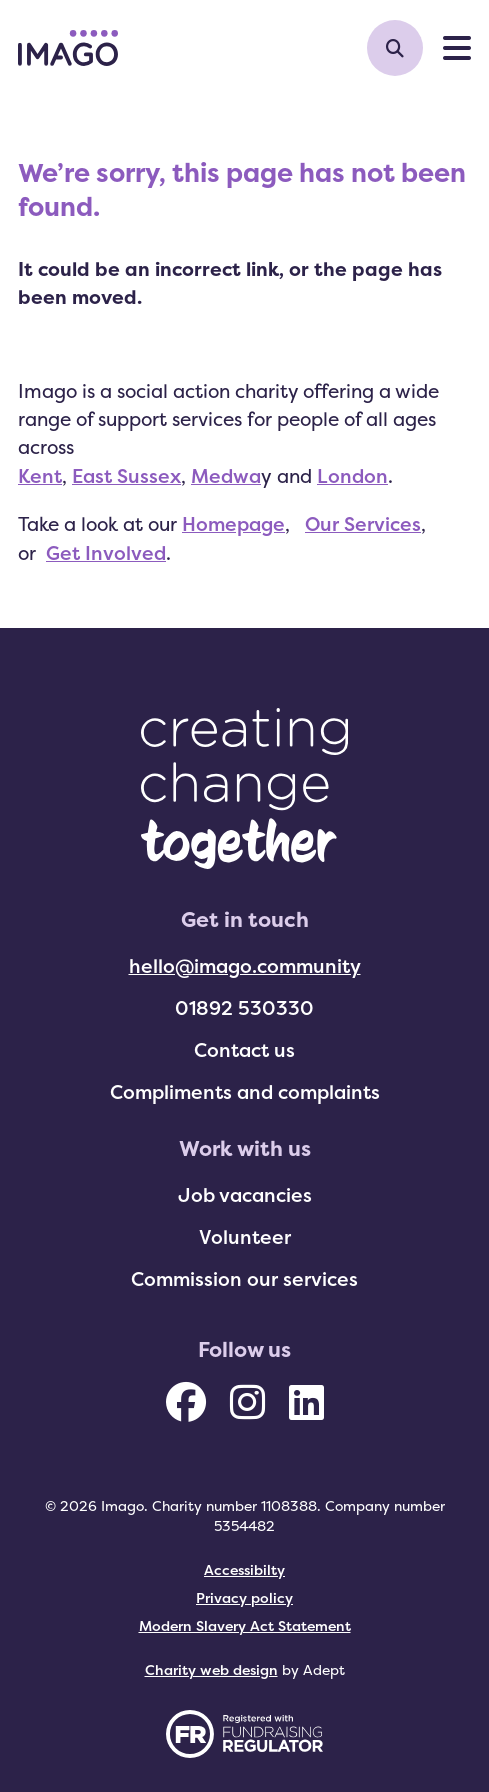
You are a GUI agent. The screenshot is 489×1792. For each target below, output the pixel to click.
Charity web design (211, 1669)
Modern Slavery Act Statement (245, 1625)
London (352, 476)
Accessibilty (244, 1569)
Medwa (226, 476)
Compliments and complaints (245, 1092)
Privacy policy (244, 1597)
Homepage (233, 524)
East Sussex (126, 476)
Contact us (244, 1050)
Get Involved (106, 553)
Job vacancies (245, 1195)
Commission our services (244, 1279)
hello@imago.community (245, 966)
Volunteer (245, 1237)
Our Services (363, 524)
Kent (40, 476)
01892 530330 (244, 1008)
